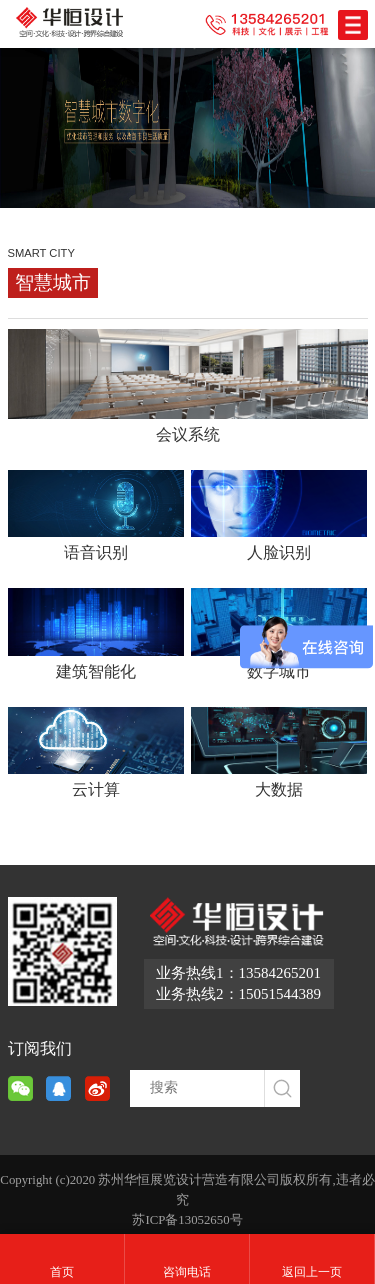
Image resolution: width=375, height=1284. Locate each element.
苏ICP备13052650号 (187, 1220)
